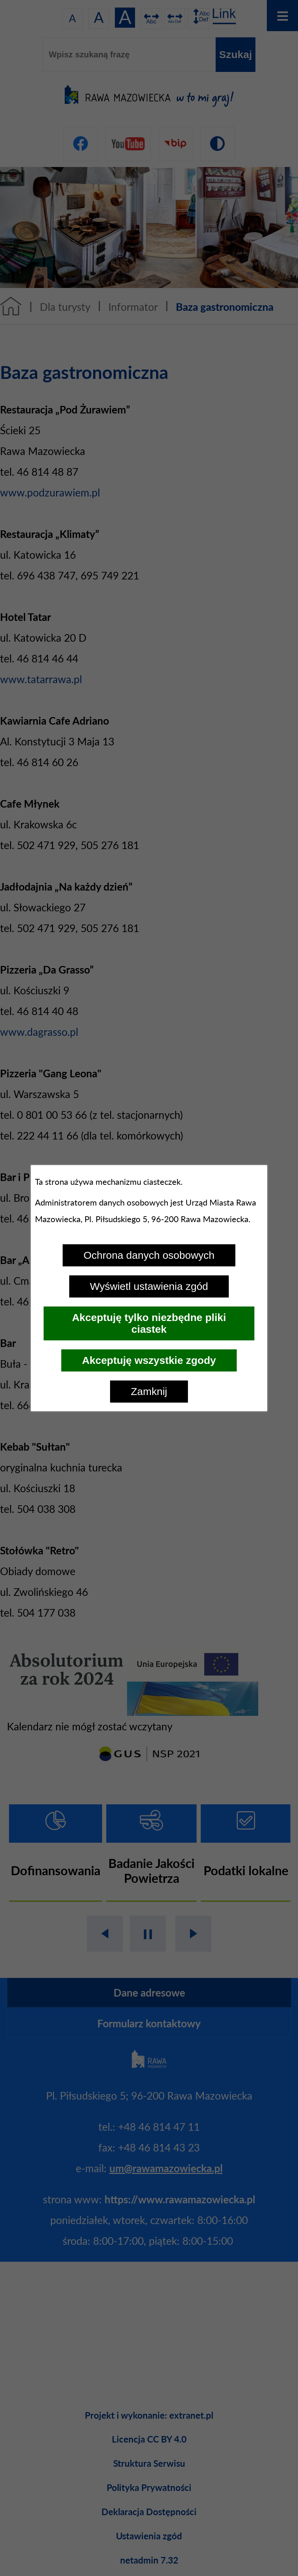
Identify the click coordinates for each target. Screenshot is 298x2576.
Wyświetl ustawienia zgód (149, 1286)
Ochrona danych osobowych (149, 1255)
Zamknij (149, 1391)
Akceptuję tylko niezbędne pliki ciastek (149, 1323)
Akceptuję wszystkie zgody (149, 1360)
